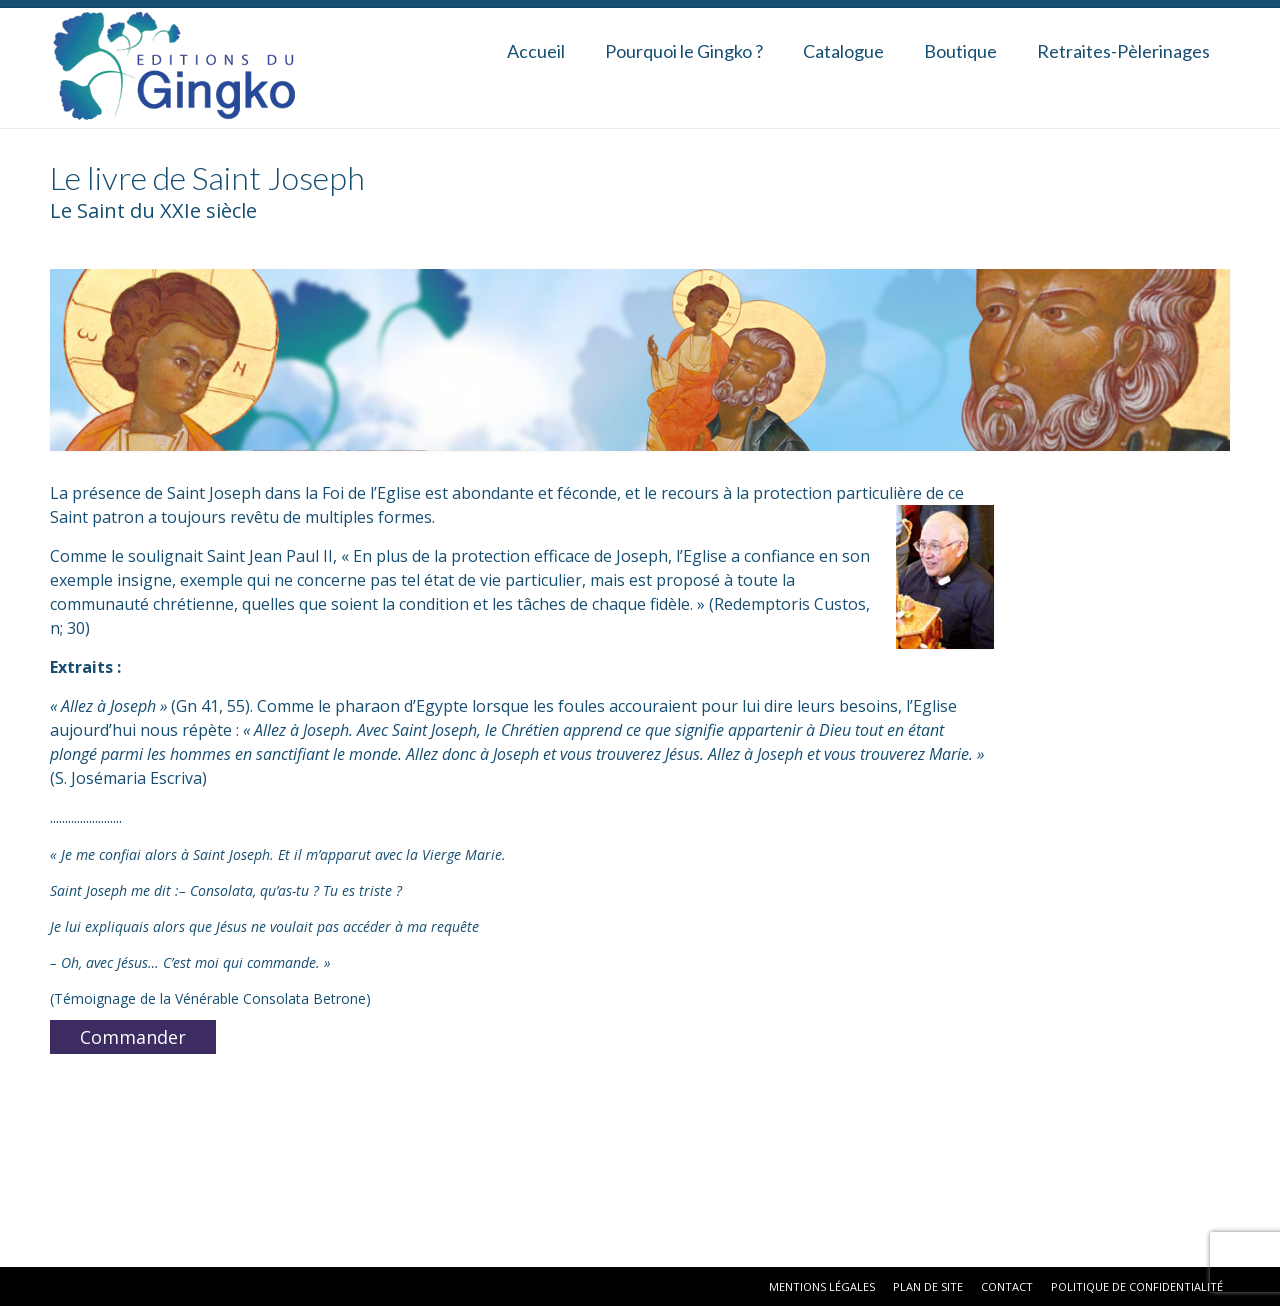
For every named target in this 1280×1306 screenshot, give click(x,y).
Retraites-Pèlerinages (1123, 51)
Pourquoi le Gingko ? (684, 51)
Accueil (536, 51)
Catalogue (843, 51)
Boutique (960, 51)
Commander (133, 1037)
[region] (640, 360)
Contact (1007, 1286)
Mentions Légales (822, 1286)
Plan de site (928, 1286)
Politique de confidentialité (1137, 1286)
